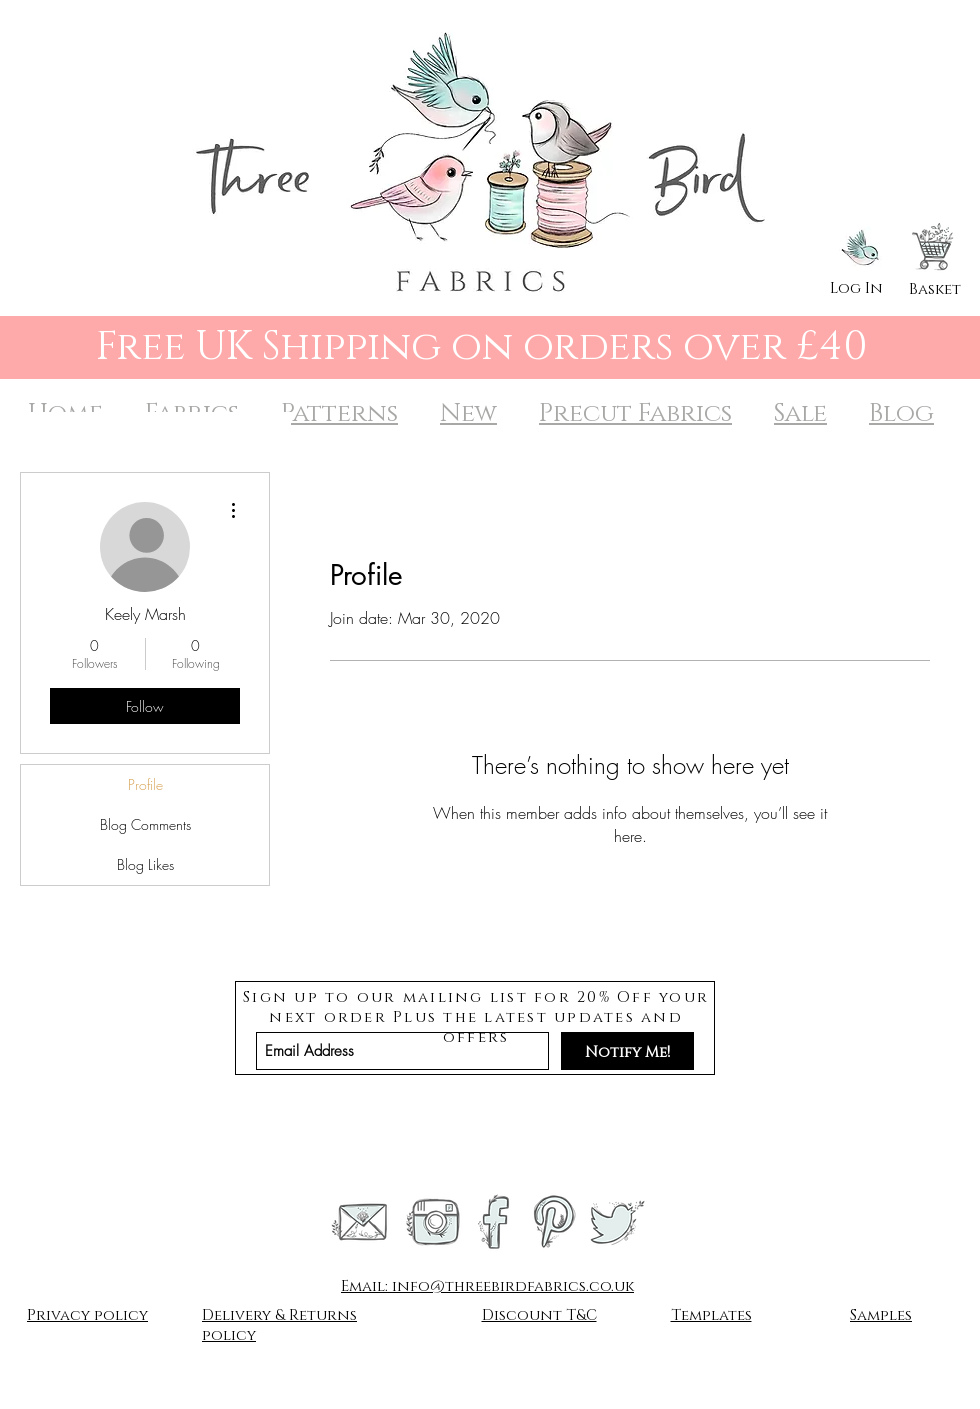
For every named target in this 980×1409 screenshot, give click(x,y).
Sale (800, 413)
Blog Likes (145, 864)
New (468, 413)
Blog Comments (145, 824)
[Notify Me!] (627, 1051)
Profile (145, 784)
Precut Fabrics (635, 413)
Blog (901, 413)
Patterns (339, 413)
